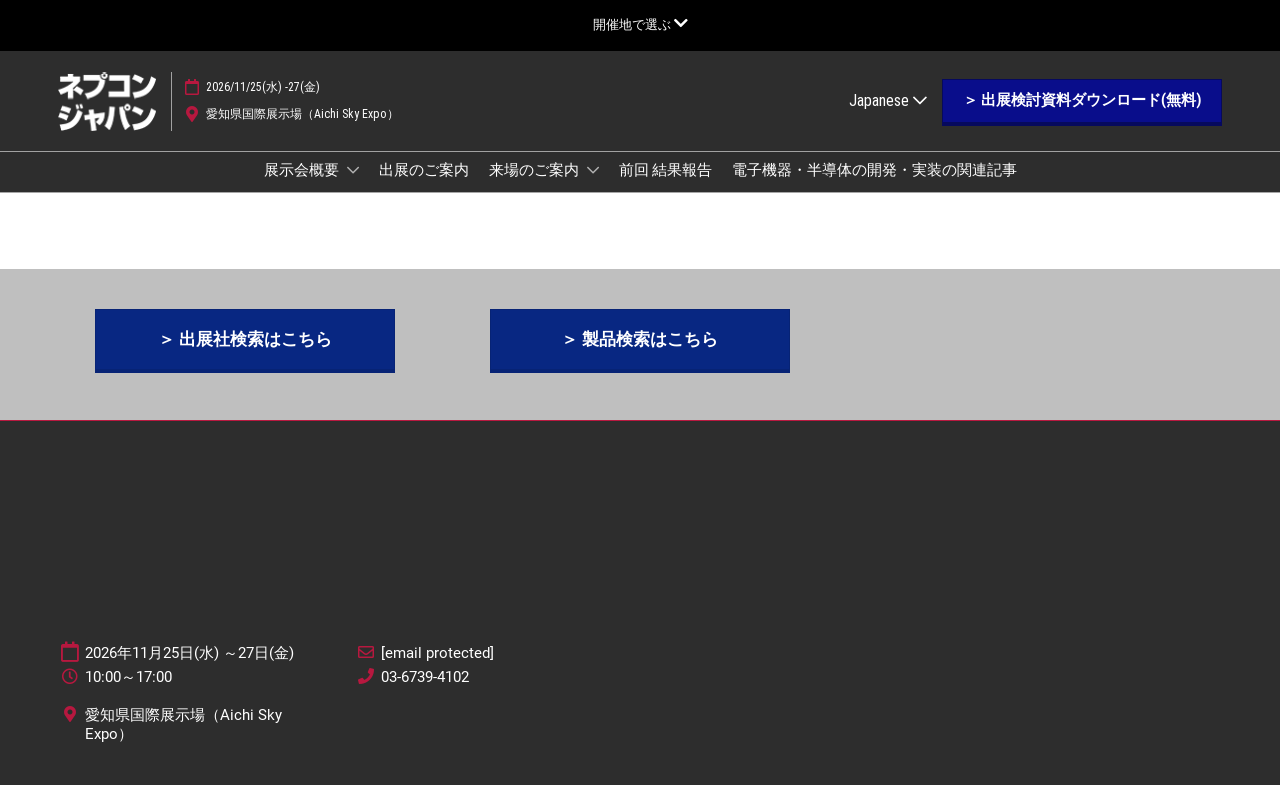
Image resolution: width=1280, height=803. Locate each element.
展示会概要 (303, 189)
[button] (1082, 120)
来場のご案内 (535, 189)
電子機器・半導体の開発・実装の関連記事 (874, 189)
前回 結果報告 (665, 189)
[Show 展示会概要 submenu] (353, 189)
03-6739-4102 (425, 695)
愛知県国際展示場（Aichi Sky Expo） (302, 133)
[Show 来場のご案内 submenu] (593, 189)
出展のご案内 (424, 189)
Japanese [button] (888, 119)
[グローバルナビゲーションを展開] (640, 24)
